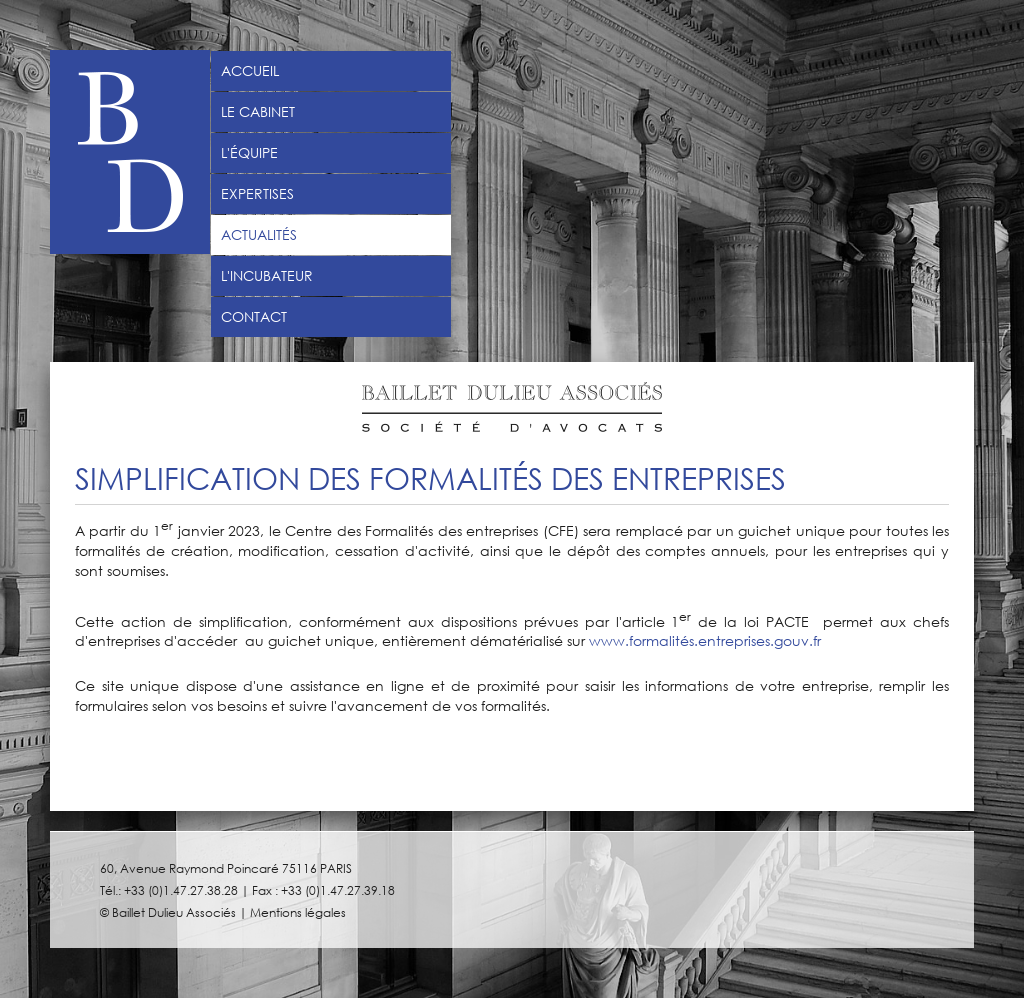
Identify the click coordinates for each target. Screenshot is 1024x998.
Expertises (257, 194)
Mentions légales (298, 912)
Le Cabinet (258, 112)
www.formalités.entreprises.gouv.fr (705, 641)
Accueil (250, 71)
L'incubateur (267, 276)
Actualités (259, 235)
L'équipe (249, 153)
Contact (254, 317)
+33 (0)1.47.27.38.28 (181, 890)
